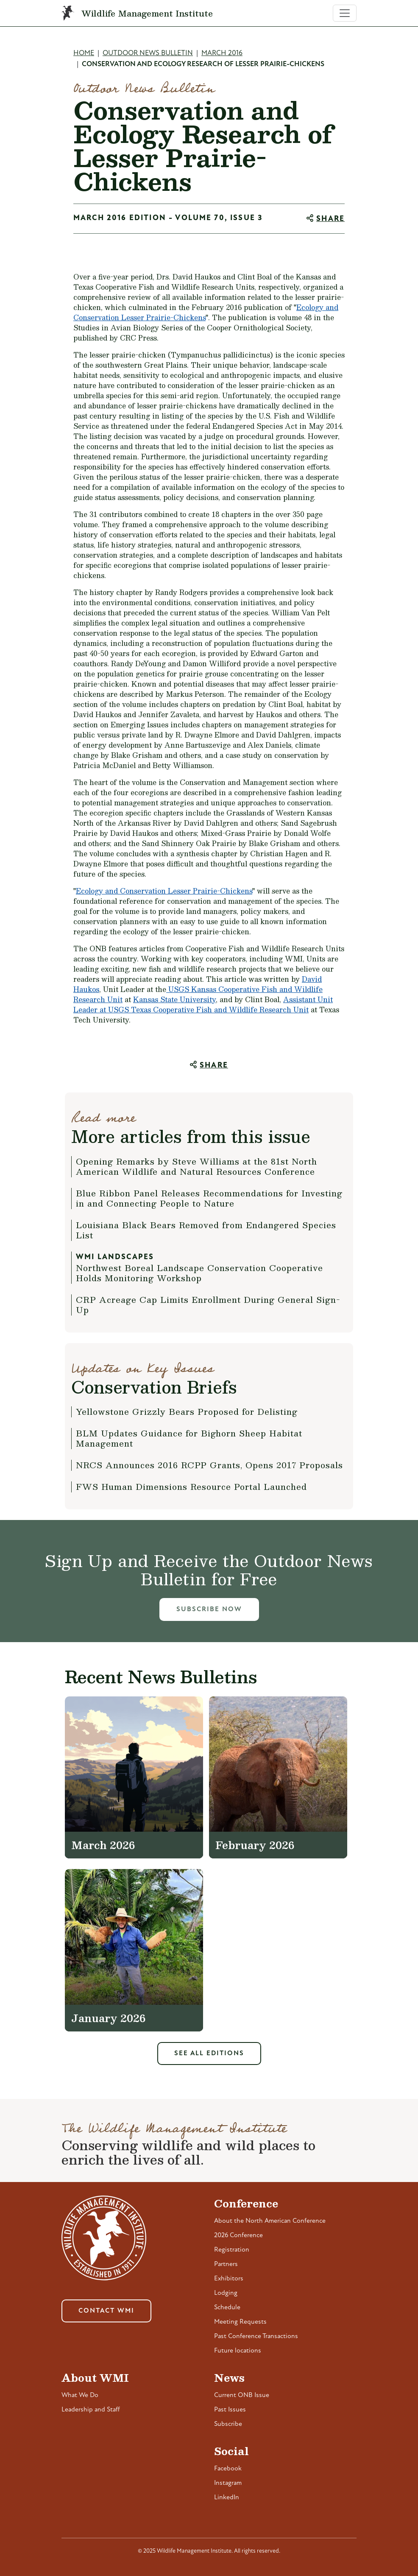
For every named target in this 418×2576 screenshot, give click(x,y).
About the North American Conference (270, 2221)
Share (330, 219)
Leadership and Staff (90, 2409)
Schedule (227, 2307)
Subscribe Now (209, 1609)
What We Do (79, 2395)
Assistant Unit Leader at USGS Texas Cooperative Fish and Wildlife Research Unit (203, 1004)
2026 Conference (238, 2235)
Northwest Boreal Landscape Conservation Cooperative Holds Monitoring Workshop (199, 1273)
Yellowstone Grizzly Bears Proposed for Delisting (187, 1411)
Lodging (225, 2293)
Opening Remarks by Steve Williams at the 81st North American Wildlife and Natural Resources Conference (196, 1166)
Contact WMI (106, 2311)
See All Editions (209, 2053)
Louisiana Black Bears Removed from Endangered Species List (206, 1230)
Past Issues (230, 2409)
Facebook (228, 2468)
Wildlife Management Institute (147, 13)
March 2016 (221, 53)
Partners (226, 2264)
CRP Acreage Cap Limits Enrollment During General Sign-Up (208, 1304)
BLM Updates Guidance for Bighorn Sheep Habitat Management (189, 1438)
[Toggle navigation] (345, 13)
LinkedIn (226, 2497)
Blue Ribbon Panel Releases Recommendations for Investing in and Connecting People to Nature (209, 1198)
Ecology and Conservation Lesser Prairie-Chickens (164, 891)
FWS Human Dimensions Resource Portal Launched (191, 1486)
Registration (231, 2249)
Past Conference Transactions (256, 2336)
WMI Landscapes (115, 1257)
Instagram (228, 2483)
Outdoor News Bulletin (148, 53)
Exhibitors (228, 2278)
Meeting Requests (240, 2322)
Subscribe (228, 2424)
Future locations (237, 2350)
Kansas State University (174, 999)
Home (83, 53)
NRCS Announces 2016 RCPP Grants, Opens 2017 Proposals (209, 1465)
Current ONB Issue (241, 2395)
